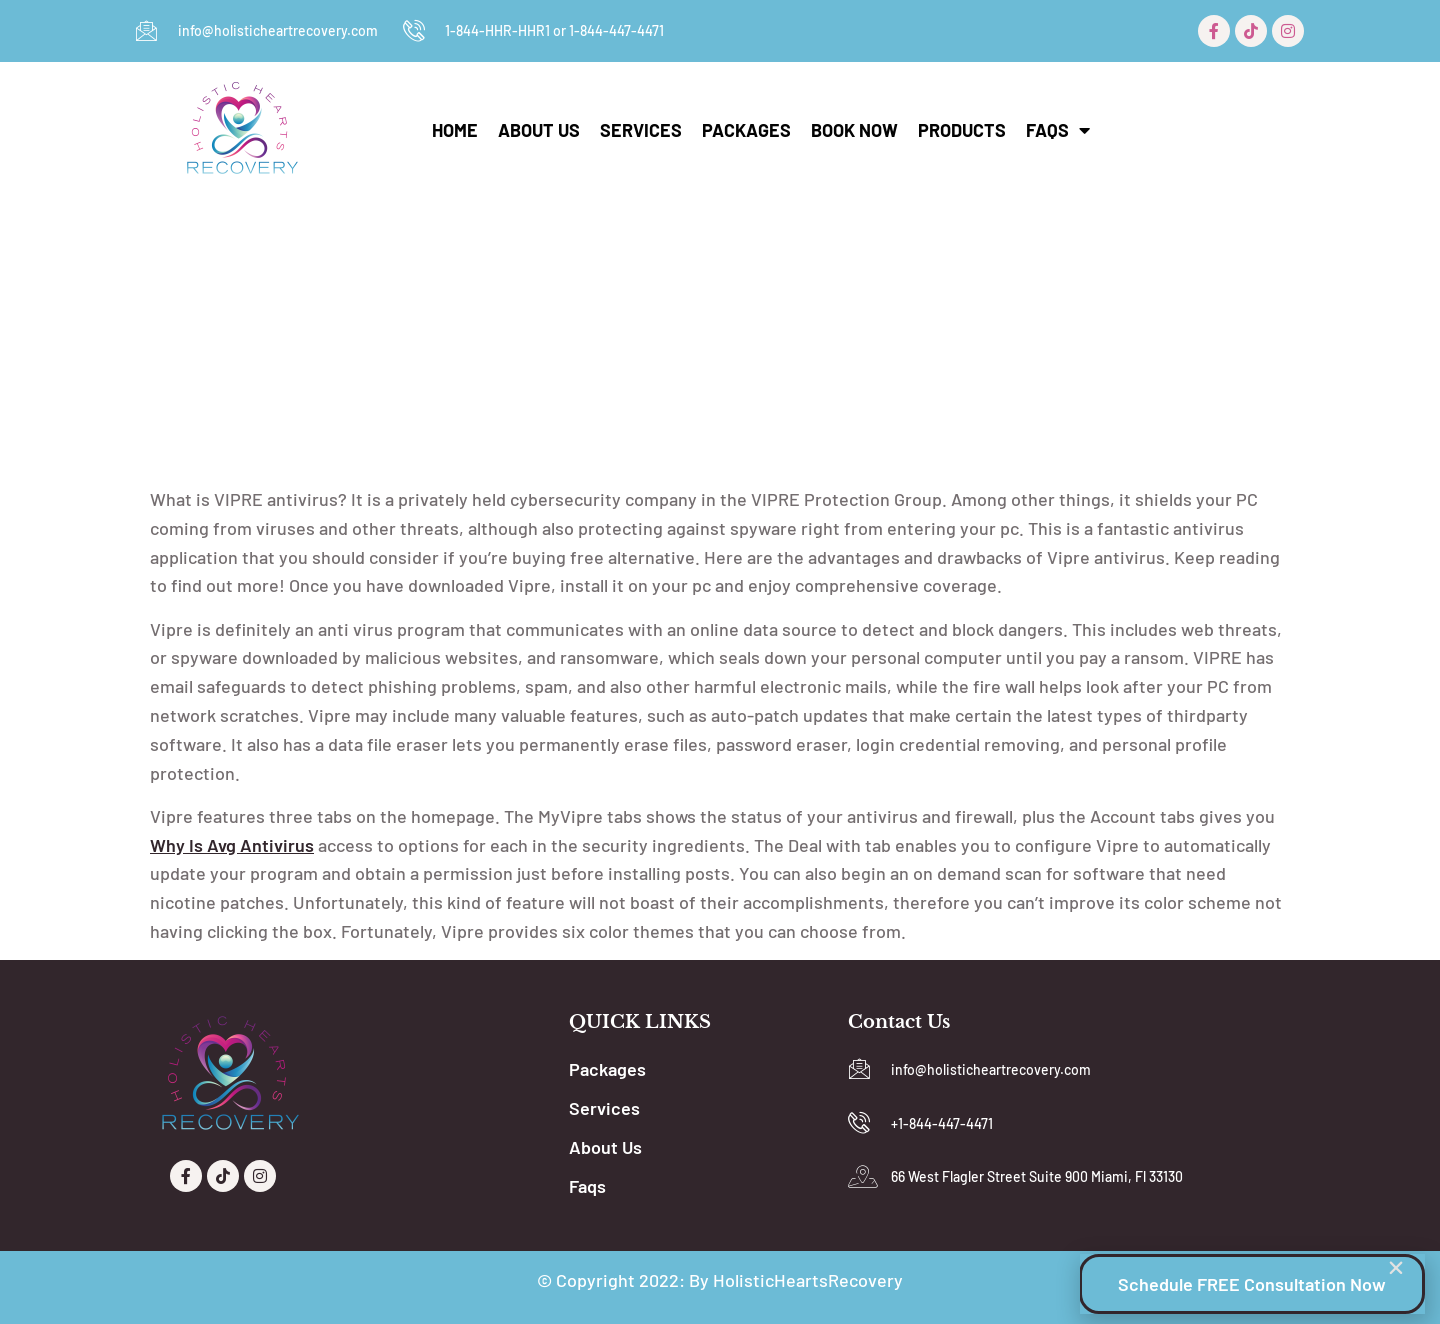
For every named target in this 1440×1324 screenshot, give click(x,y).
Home (455, 130)
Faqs (1058, 130)
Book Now (854, 130)
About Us (539, 130)
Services (641, 130)
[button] (1396, 1268)
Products (962, 130)
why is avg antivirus (232, 845)
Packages (746, 130)
